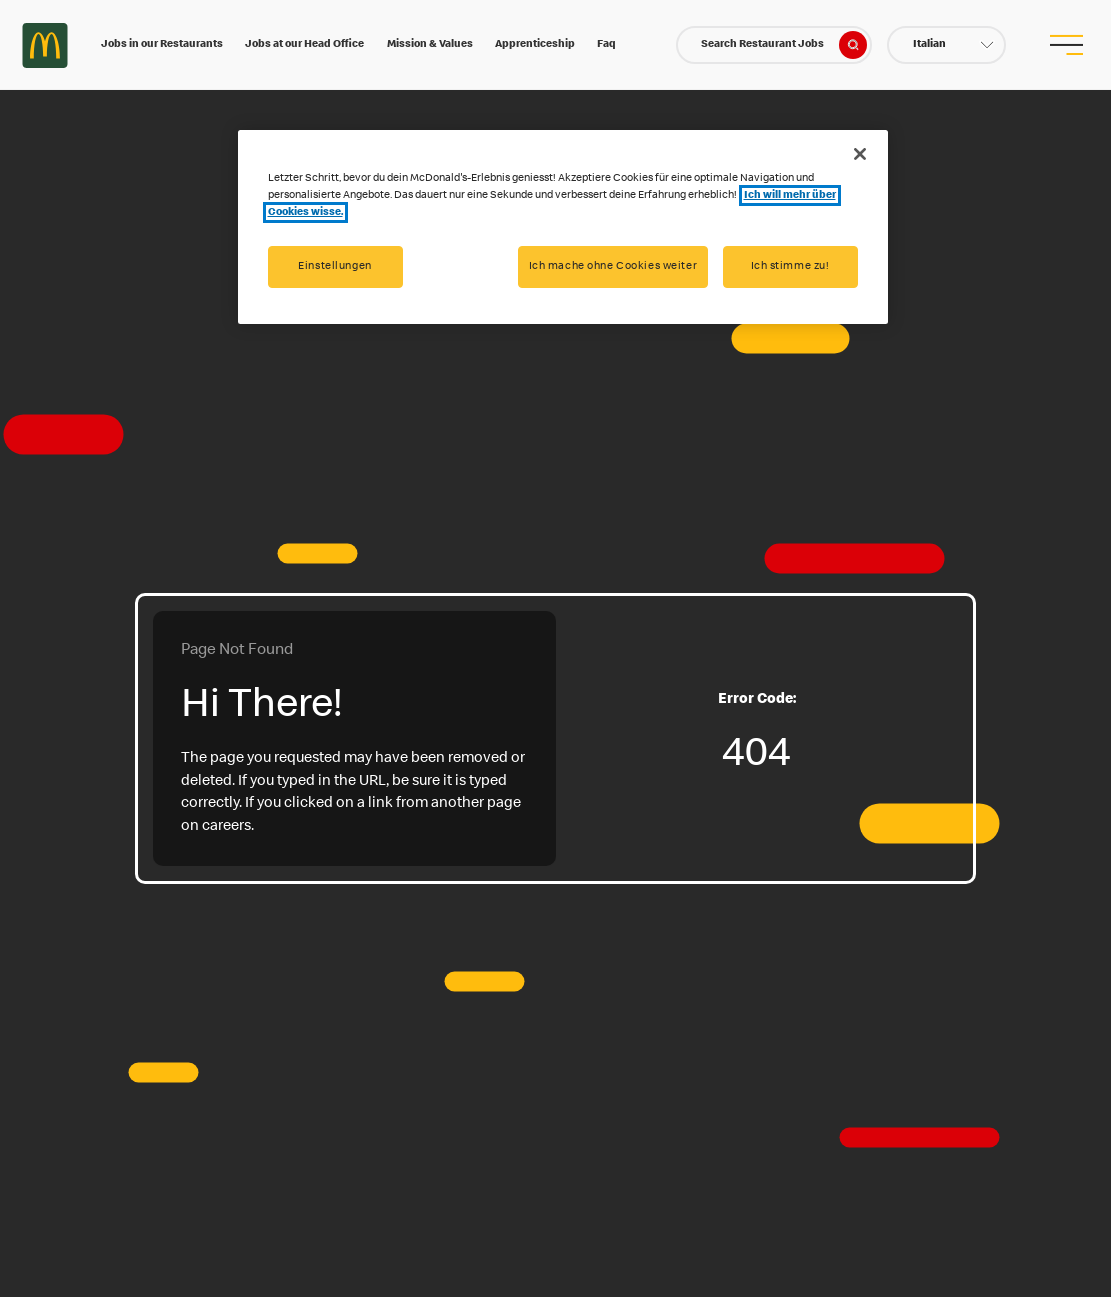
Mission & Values (430, 44)
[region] (563, 227)
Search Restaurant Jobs (784, 45)
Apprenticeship (535, 44)
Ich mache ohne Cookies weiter (613, 266)
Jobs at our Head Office (304, 44)
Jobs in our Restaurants (162, 44)
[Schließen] (860, 154)
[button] (946, 45)
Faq (606, 44)
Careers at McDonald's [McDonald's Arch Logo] (45, 45)
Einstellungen (334, 266)
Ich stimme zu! (790, 266)
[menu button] (1066, 45)
